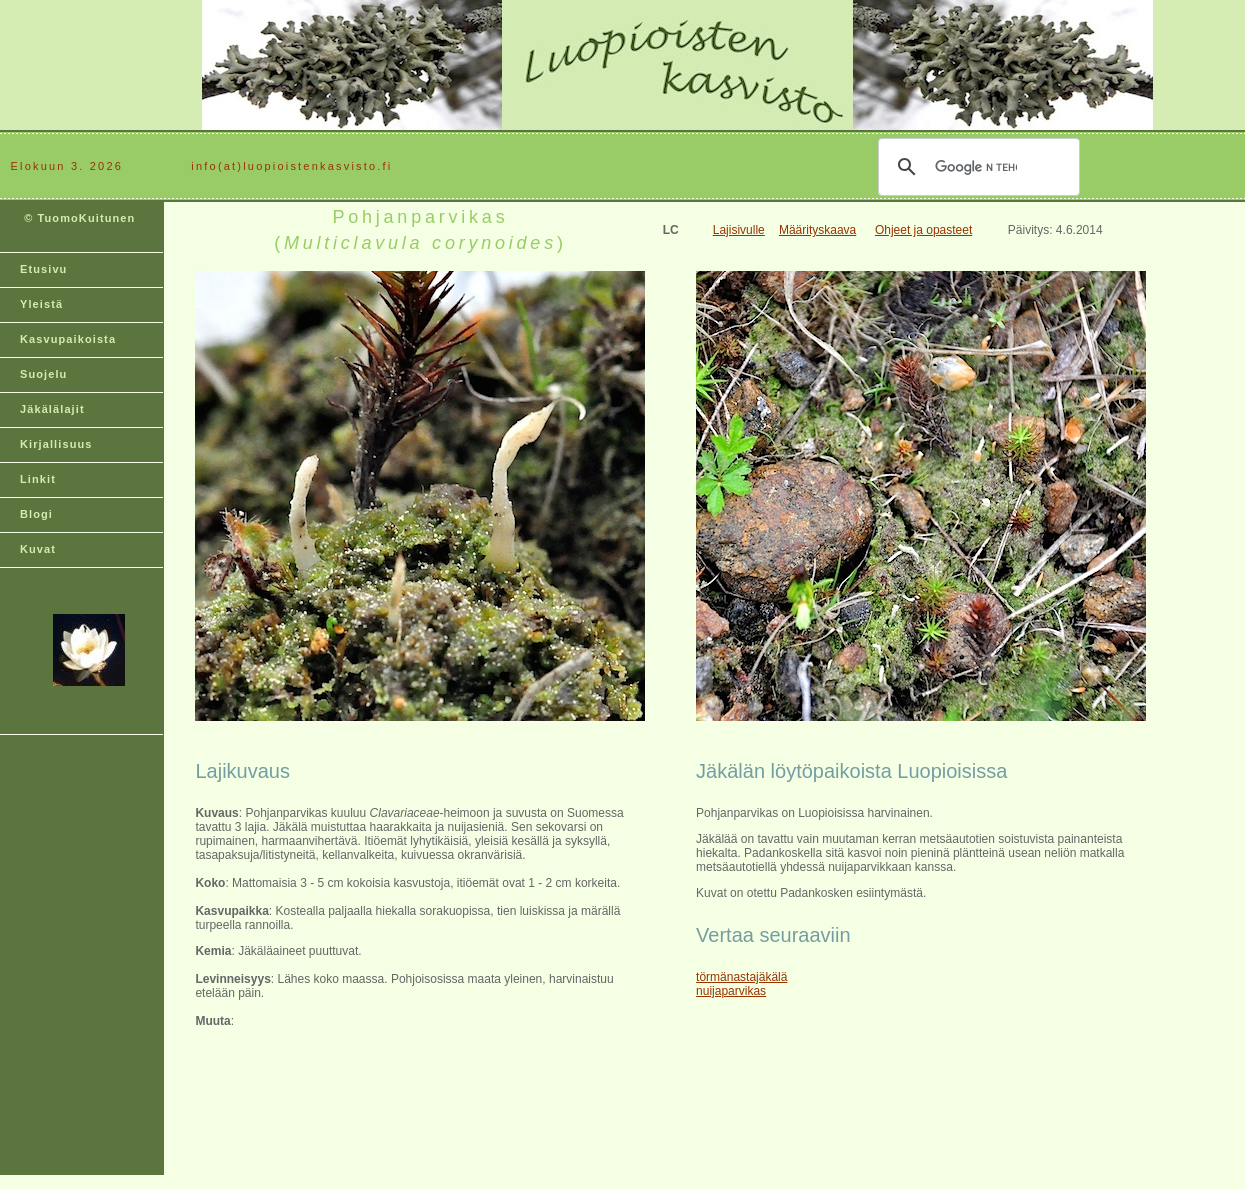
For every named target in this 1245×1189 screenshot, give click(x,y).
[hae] (976, 167)
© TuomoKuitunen (77, 226)
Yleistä (41, 304)
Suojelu (43, 374)
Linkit (38, 479)
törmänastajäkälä (741, 977)
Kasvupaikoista (68, 339)
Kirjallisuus (56, 444)
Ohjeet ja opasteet (923, 230)
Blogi (36, 514)
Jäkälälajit (52, 409)
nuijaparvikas (731, 991)
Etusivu (43, 269)
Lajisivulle (739, 230)
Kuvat (38, 549)
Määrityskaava (817, 230)
